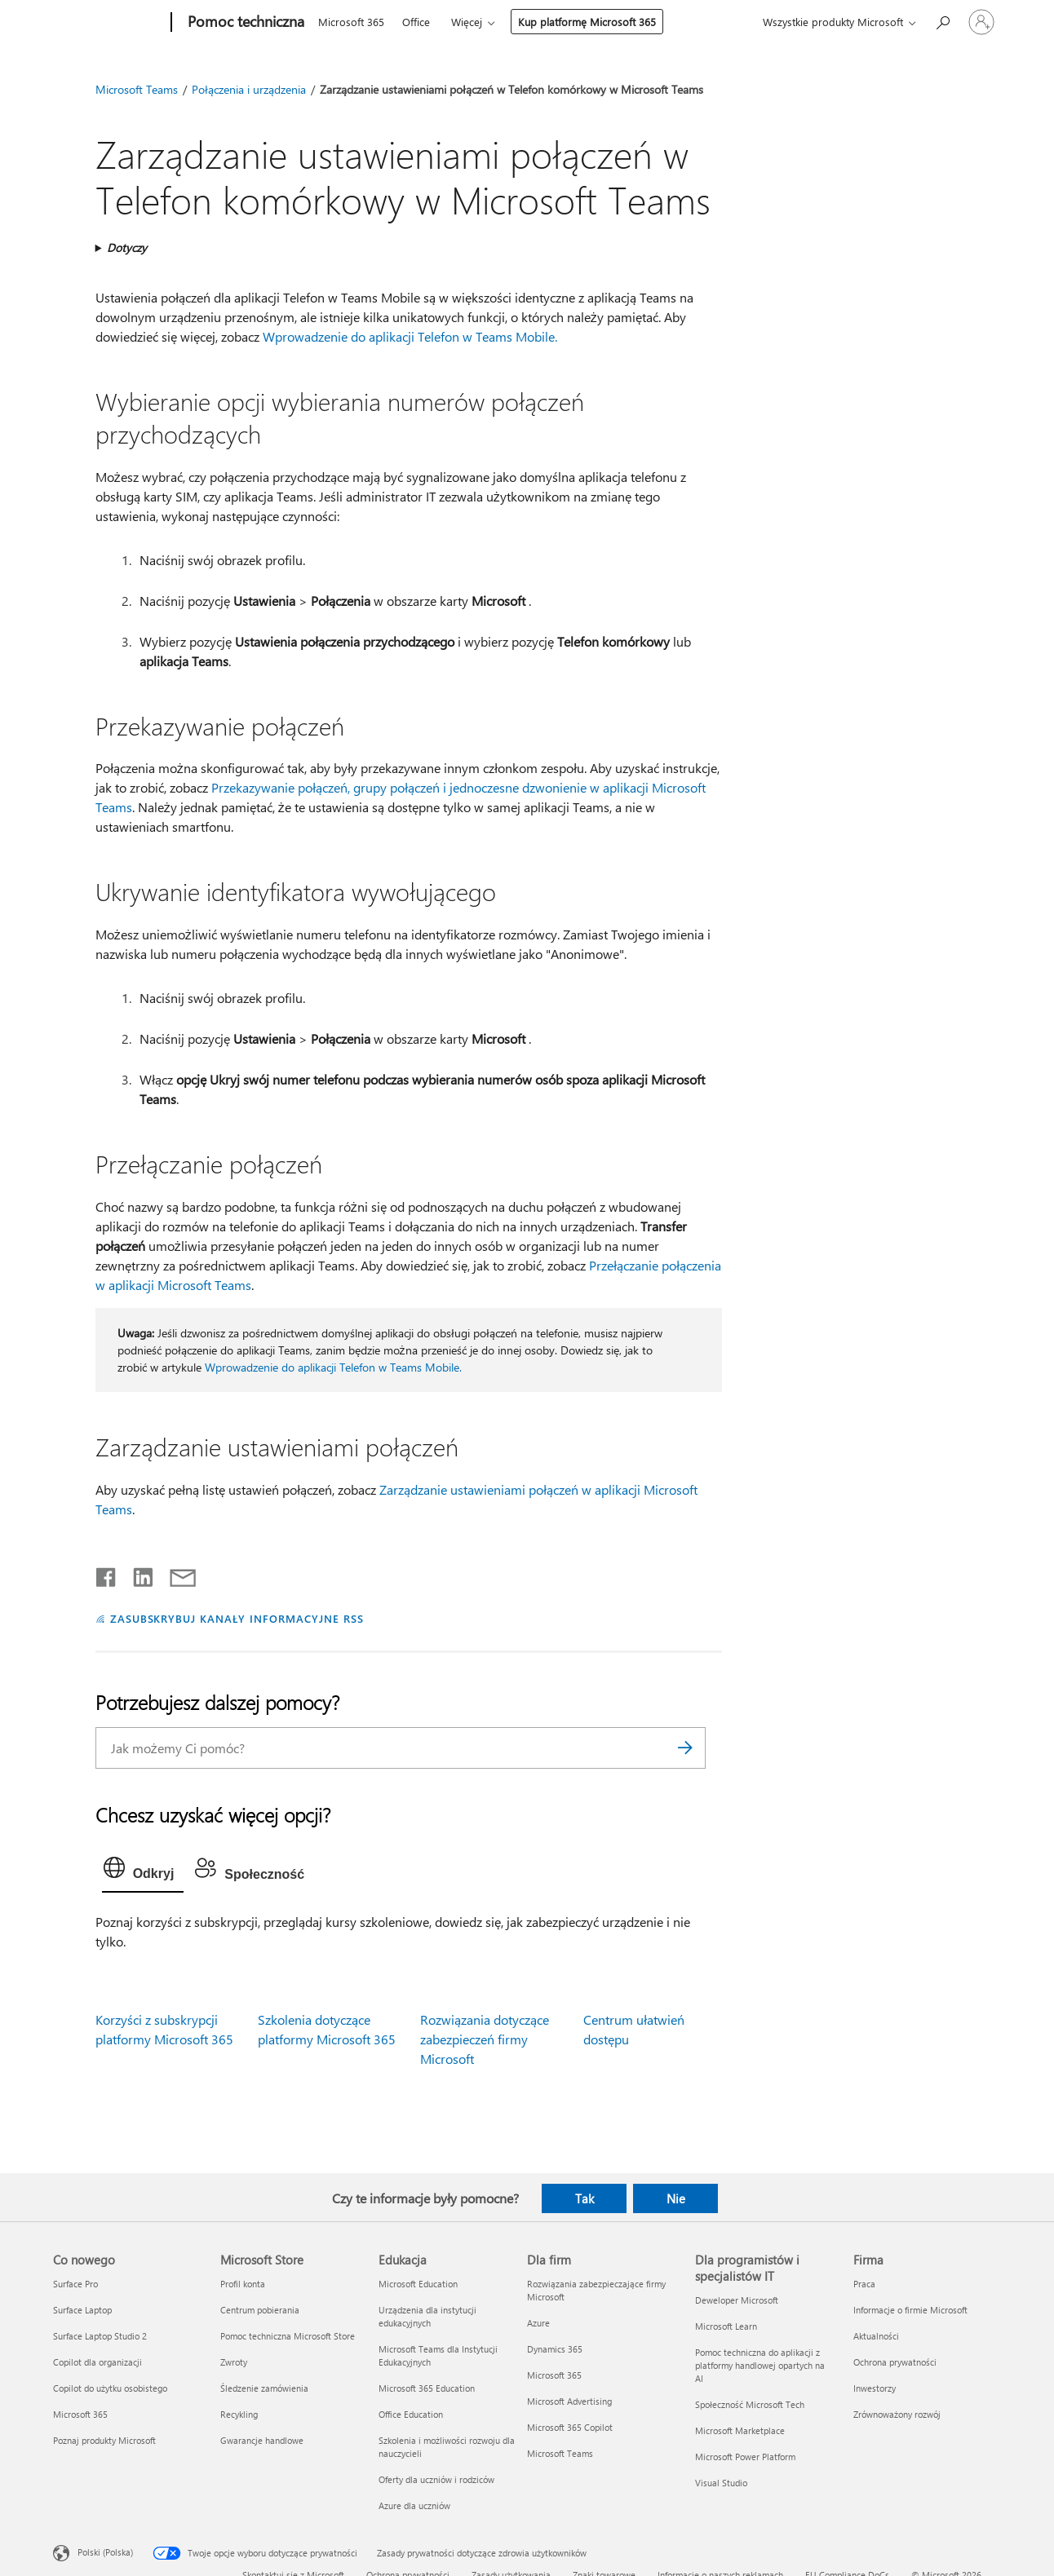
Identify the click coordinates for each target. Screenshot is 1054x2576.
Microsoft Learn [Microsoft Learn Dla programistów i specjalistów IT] (726, 2326)
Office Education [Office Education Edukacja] (411, 2414)
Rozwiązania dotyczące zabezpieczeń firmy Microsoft (484, 2039)
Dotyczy (127, 247)
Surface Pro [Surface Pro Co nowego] (75, 2284)
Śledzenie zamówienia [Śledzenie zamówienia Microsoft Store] (264, 2388)
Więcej (466, 22)
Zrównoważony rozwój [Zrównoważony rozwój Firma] (897, 2414)
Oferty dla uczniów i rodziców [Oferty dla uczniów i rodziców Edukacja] (436, 2479)
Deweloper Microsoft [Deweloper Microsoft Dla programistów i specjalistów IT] (736, 2300)
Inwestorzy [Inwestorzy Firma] (874, 2388)
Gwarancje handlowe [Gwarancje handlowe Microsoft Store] (261, 2440)
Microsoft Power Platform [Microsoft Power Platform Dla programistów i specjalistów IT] (745, 2456)
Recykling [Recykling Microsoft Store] (239, 2414)
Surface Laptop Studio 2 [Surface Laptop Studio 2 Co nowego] (100, 2336)
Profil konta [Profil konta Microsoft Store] (242, 2284)
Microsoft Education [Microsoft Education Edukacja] (418, 2284)
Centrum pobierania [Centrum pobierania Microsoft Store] (259, 2310)
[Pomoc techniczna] (244, 23)
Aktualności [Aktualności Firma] (876, 2336)
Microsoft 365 (351, 22)
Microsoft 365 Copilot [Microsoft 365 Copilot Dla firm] (570, 2427)
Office (416, 22)
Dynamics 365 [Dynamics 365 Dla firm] (554, 2349)
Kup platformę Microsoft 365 (587, 22)
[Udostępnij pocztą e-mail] (175, 1574)
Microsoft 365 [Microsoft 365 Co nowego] (80, 2414)
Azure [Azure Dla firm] (538, 2323)
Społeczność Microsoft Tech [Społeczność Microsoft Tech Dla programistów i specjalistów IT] (749, 2404)
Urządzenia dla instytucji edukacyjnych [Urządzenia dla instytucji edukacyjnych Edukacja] (427, 2316)
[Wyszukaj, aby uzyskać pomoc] (942, 20)
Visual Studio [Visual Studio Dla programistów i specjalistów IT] (721, 2483)
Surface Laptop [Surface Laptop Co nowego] (82, 2310)
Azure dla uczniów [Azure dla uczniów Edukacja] (414, 2505)
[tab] (143, 1871)
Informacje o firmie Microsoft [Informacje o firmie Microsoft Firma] (910, 2310)
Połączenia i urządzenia (249, 89)
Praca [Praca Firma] (864, 2284)
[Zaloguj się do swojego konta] (981, 22)
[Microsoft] (109, 23)
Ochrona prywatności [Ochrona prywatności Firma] (895, 2362)
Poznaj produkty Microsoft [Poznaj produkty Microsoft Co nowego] (104, 2440)
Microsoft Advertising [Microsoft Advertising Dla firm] (569, 2401)
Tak (584, 2198)
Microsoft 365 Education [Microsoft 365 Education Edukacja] (427, 2388)
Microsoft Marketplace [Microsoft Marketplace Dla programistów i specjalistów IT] (740, 2430)
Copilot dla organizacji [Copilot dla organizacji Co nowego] (97, 2362)
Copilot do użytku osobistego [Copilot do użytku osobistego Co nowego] (110, 2388)
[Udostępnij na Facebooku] (106, 1574)
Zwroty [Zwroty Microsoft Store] (233, 2362)
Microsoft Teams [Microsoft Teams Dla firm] (560, 2453)
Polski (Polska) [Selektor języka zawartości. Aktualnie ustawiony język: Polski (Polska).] (105, 2551)
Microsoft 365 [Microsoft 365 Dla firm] (554, 2375)
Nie (675, 2198)
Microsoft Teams (136, 89)
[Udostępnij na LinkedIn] (136, 1574)
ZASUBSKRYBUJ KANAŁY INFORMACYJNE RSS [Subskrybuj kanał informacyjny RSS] (237, 1618)
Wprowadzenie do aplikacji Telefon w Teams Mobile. (410, 336)
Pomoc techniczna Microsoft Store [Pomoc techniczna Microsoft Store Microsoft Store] (287, 2336)
